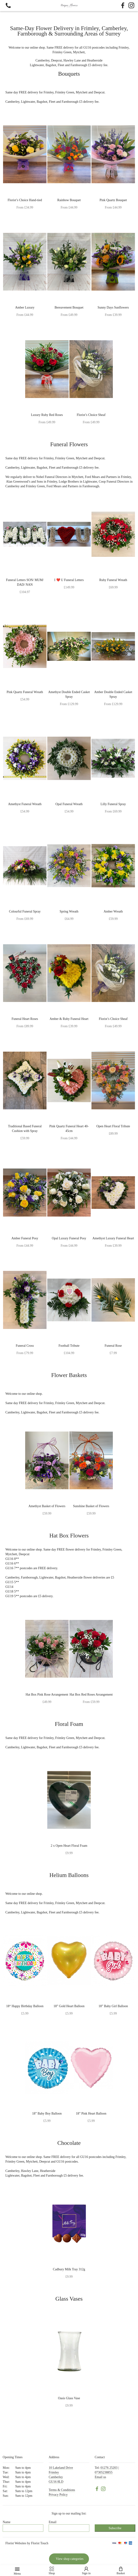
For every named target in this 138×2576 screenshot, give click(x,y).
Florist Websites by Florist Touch (26, 2543)
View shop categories (70, 2559)
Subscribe (115, 2528)
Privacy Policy (58, 2494)
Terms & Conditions (62, 2490)
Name (6, 2522)
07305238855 (103, 2472)
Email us (100, 2477)
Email (52, 2522)
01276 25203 (109, 2468)
